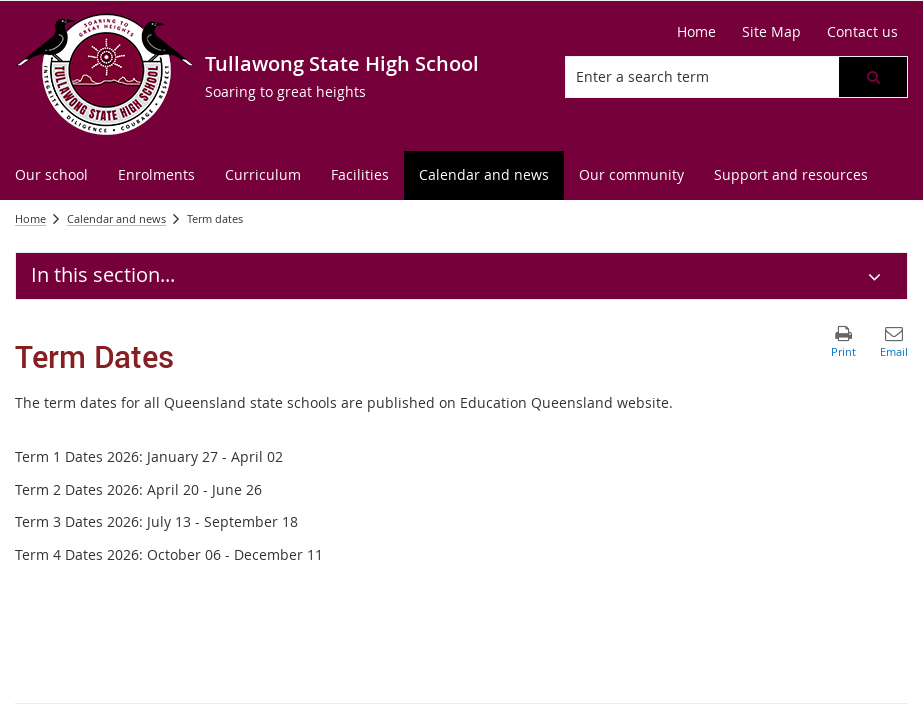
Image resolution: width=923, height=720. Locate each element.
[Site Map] (771, 32)
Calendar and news (116, 218)
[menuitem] (51, 175)
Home (30, 218)
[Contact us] (862, 32)
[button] (873, 77)
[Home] (696, 32)
